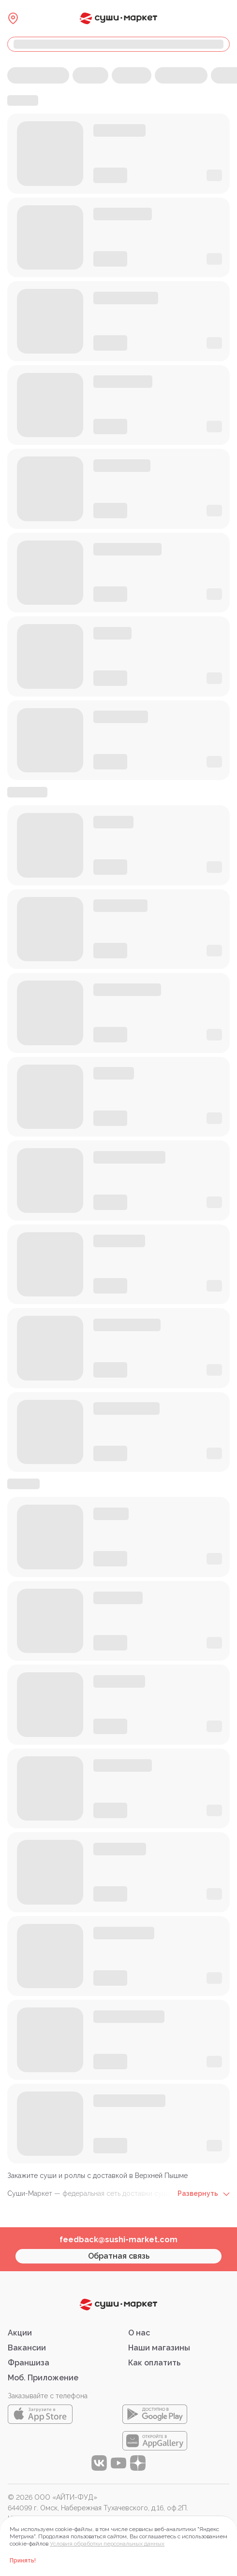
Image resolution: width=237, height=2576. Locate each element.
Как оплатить (154, 2362)
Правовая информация (45, 2529)
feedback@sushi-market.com (118, 2239)
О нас (139, 2332)
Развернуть (204, 2193)
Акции (20, 2332)
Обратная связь (118, 2256)
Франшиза (28, 2362)
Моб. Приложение (43, 2377)
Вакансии (27, 2347)
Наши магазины (159, 2347)
